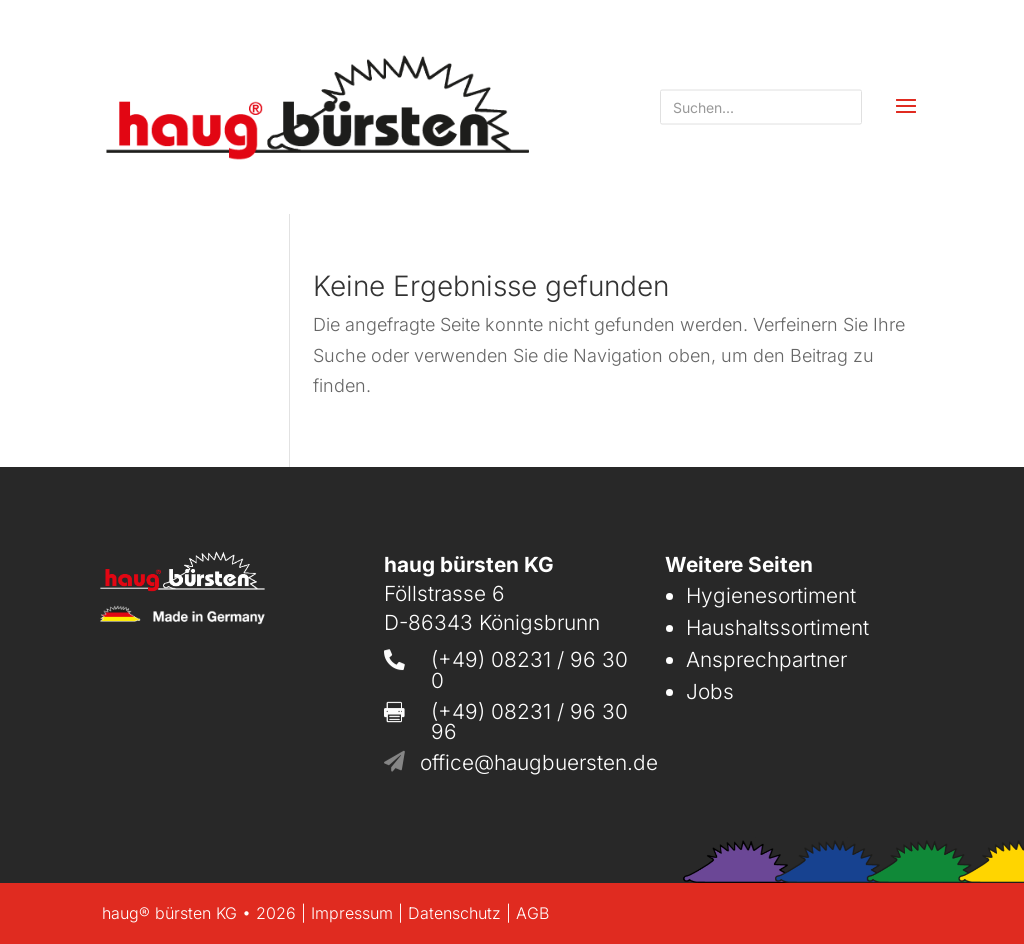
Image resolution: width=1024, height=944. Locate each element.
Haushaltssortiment (777, 627)
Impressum (352, 913)
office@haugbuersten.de (539, 762)
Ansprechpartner (766, 659)
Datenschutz (454, 913)
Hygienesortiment (771, 595)
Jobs (710, 691)
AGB (532, 913)
